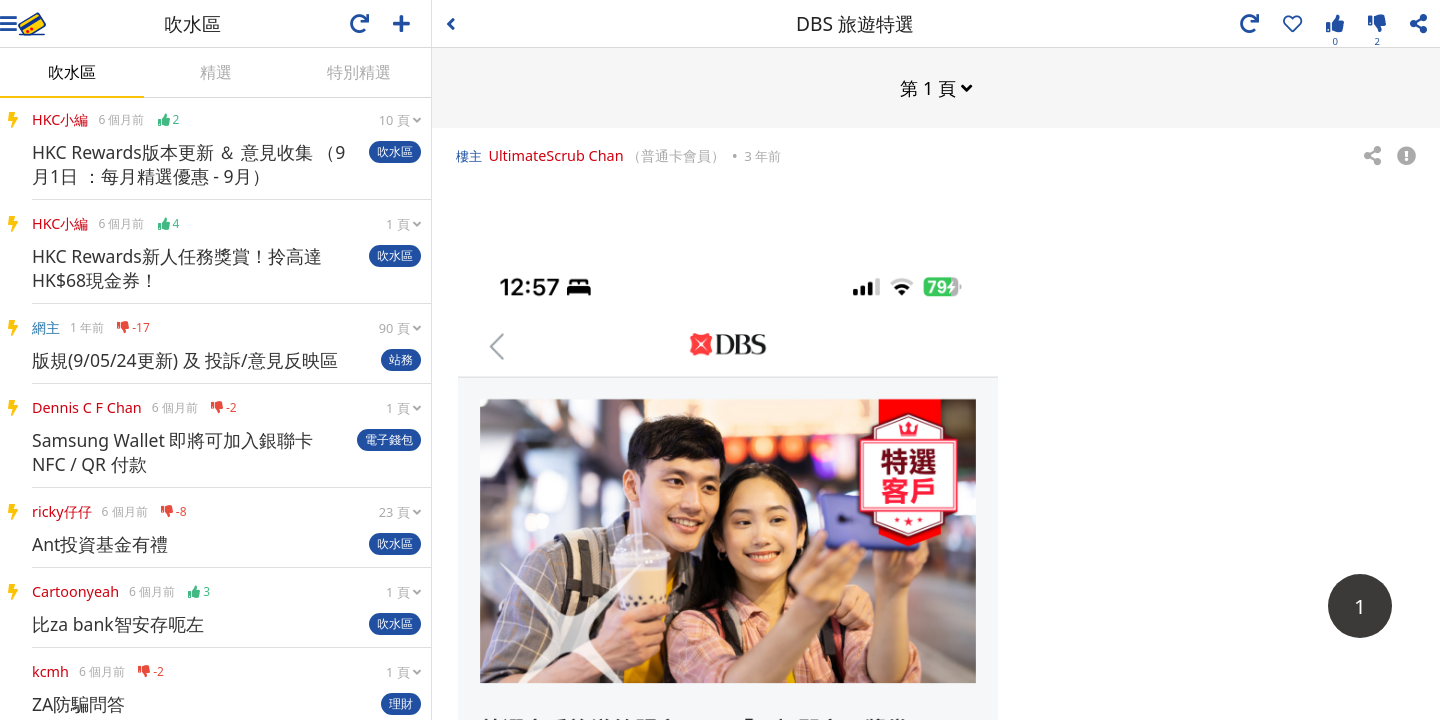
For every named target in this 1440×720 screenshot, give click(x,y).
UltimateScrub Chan (555, 154)
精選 (216, 72)
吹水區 (72, 72)
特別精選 (359, 72)
